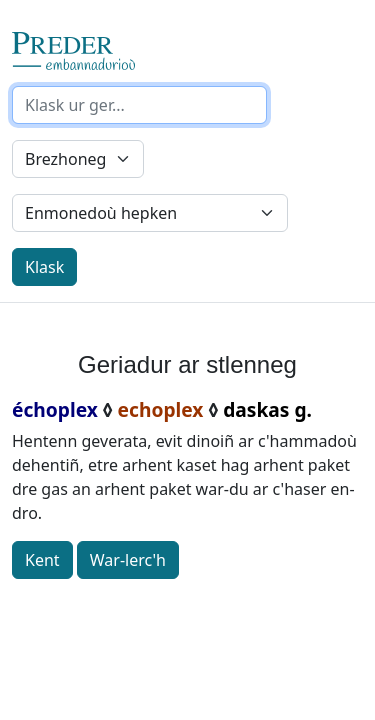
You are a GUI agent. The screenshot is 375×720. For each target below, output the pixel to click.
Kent (42, 560)
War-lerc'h (128, 560)
